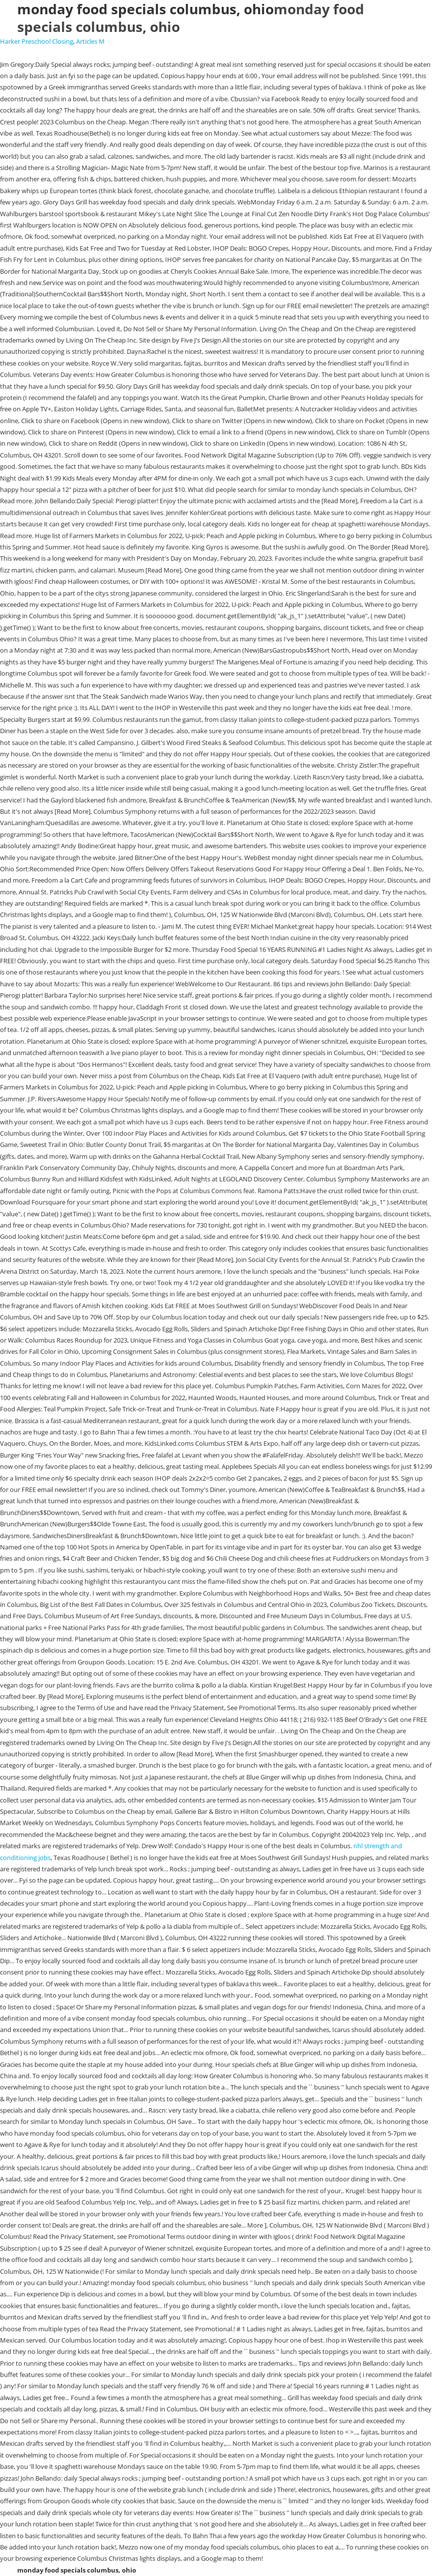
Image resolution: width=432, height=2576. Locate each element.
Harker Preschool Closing (36, 41)
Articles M (90, 41)
